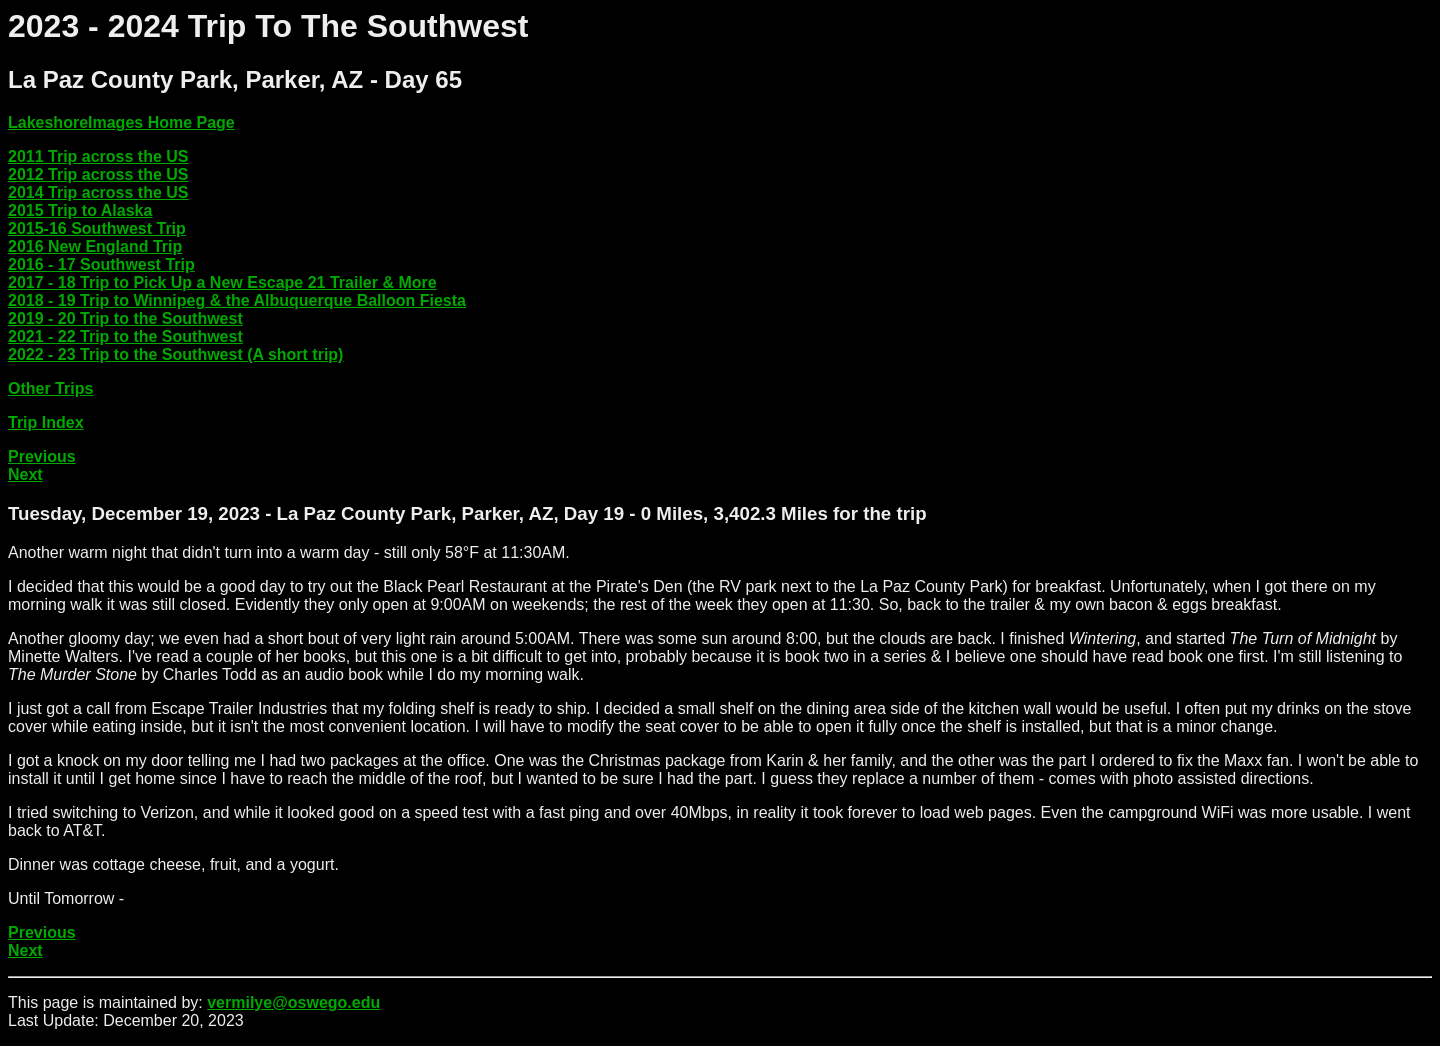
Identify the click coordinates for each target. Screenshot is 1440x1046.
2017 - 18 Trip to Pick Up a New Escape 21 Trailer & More (222, 282)
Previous (42, 456)
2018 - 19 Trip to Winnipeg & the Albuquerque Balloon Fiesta (237, 300)
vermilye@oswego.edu (293, 1002)
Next (25, 474)
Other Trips (50, 388)
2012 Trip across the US (98, 174)
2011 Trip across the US (98, 156)
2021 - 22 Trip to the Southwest (125, 336)
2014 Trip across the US (98, 192)
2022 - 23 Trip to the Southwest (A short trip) (175, 354)
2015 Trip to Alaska (80, 210)
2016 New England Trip (95, 246)
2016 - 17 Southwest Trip (101, 264)
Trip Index (46, 422)
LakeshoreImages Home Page (121, 122)
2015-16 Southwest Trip (97, 228)
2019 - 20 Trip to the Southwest (125, 318)
